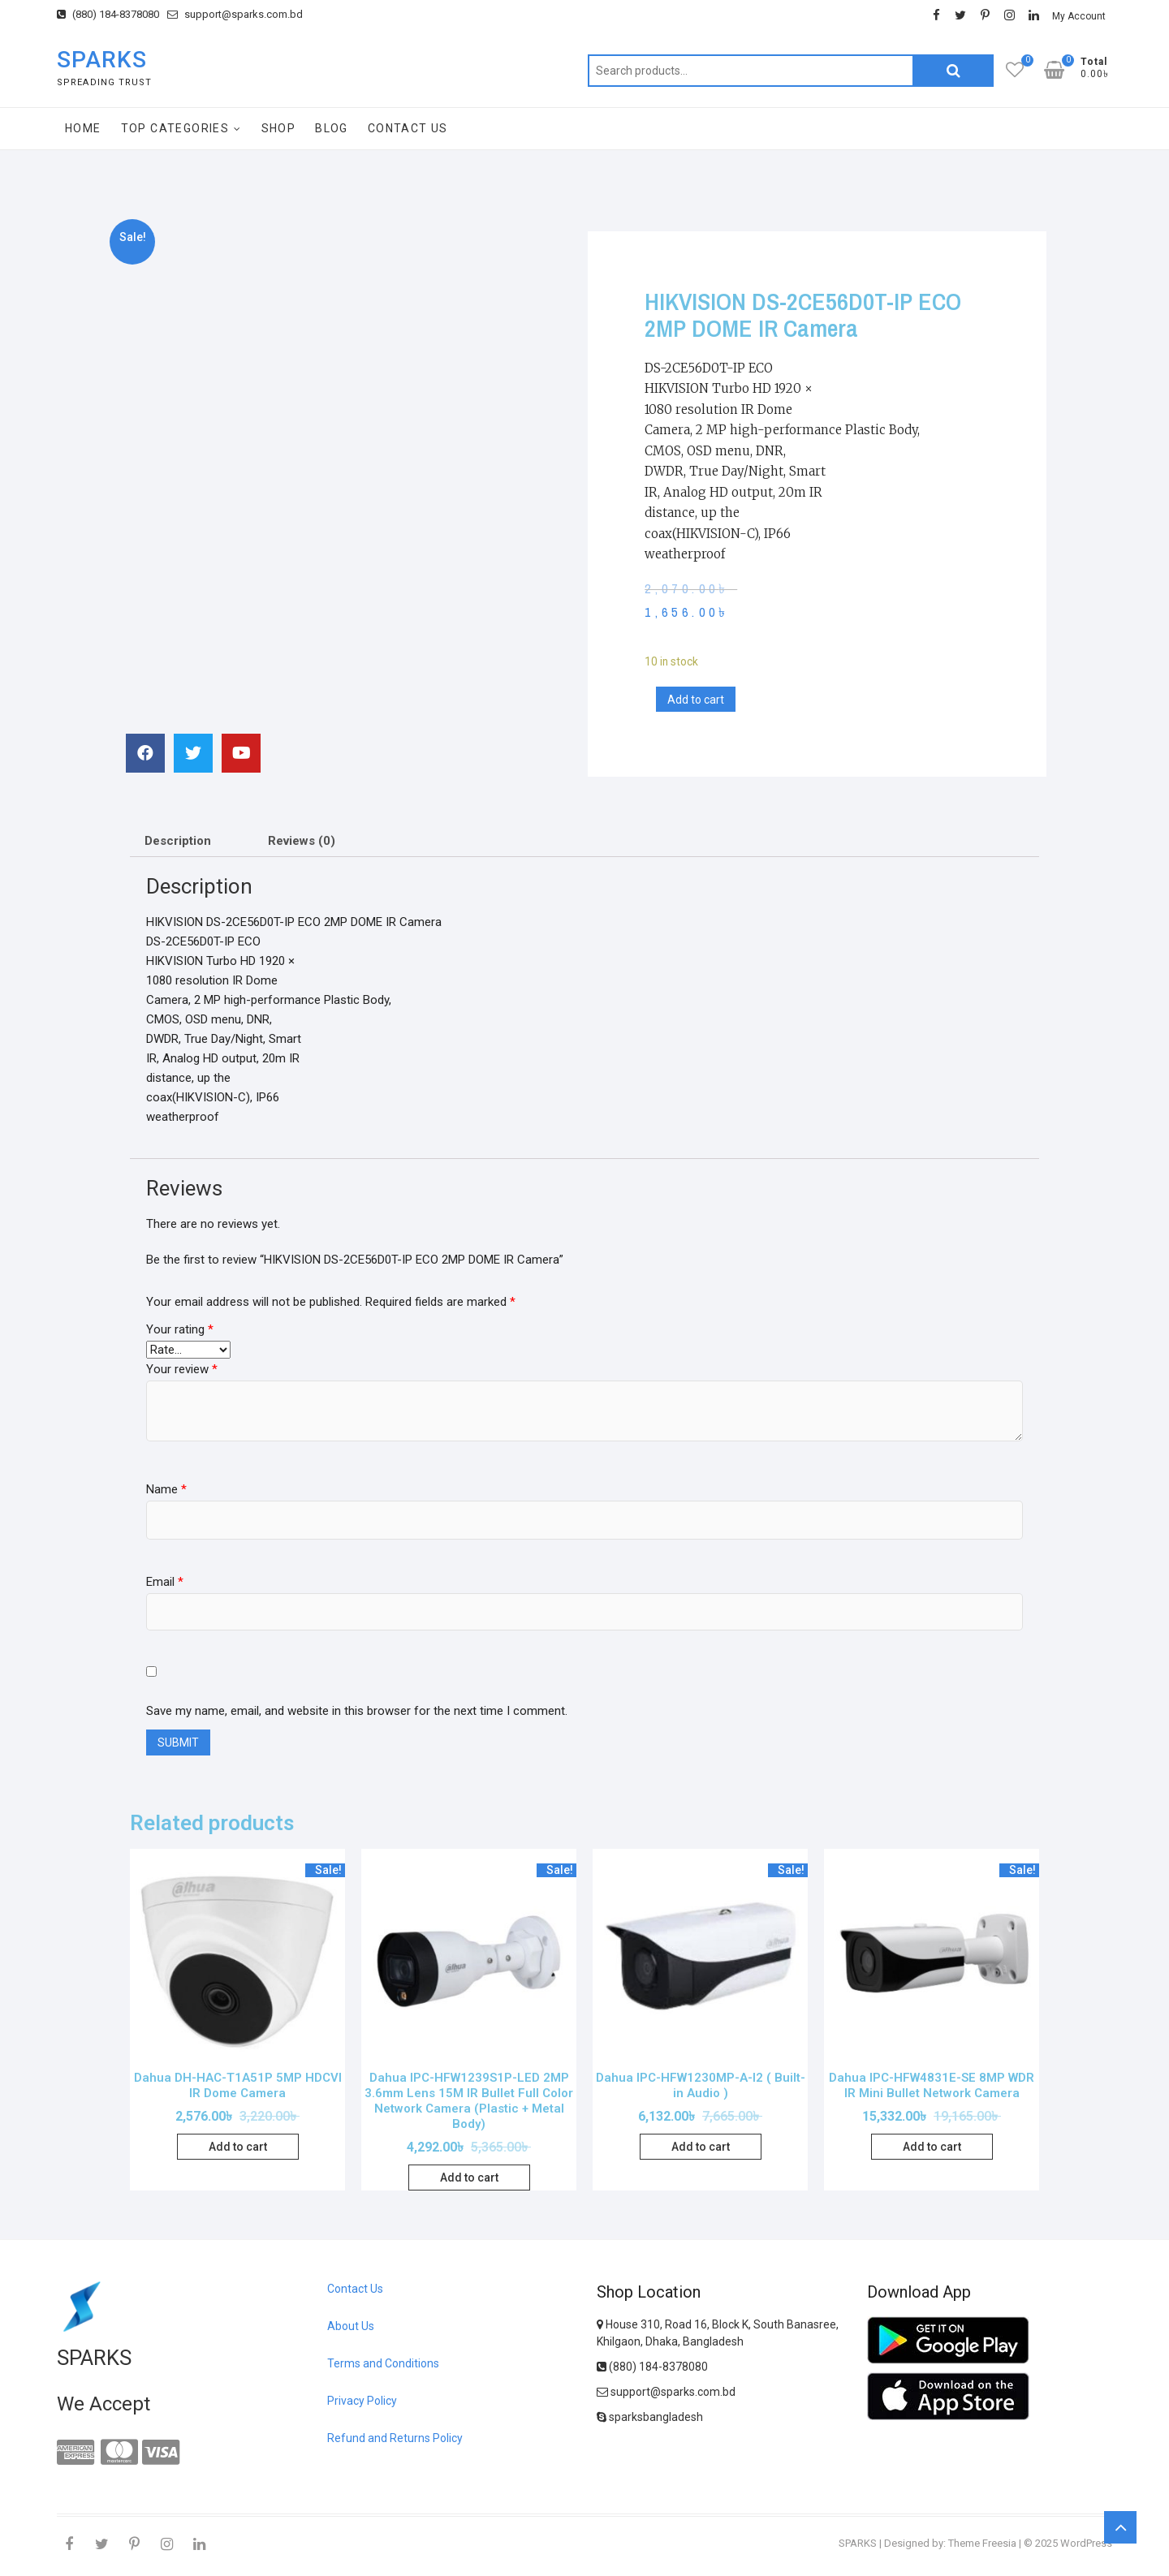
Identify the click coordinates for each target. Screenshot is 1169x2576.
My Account (1079, 16)
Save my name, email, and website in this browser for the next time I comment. (356, 1711)
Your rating (180, 1329)
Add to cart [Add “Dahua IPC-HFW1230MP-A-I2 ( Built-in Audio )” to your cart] (700, 2146)
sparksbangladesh (650, 2416)
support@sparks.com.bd (235, 14)
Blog (331, 128)
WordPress (1086, 2543)
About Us (350, 2326)
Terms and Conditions (383, 2363)
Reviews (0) (301, 841)
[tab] (178, 841)
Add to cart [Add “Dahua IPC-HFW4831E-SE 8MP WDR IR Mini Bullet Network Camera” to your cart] (932, 2146)
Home (83, 128)
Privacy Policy (362, 2400)
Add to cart (695, 699)
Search (953, 70)
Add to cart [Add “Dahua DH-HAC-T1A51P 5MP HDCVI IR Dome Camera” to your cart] (238, 2146)
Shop (278, 128)
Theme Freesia (982, 2543)
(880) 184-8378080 (108, 14)
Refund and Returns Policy (395, 2438)
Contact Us (408, 128)
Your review (182, 1369)
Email (164, 1581)
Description (178, 841)
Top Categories (175, 128)
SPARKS (102, 59)
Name (166, 1489)
